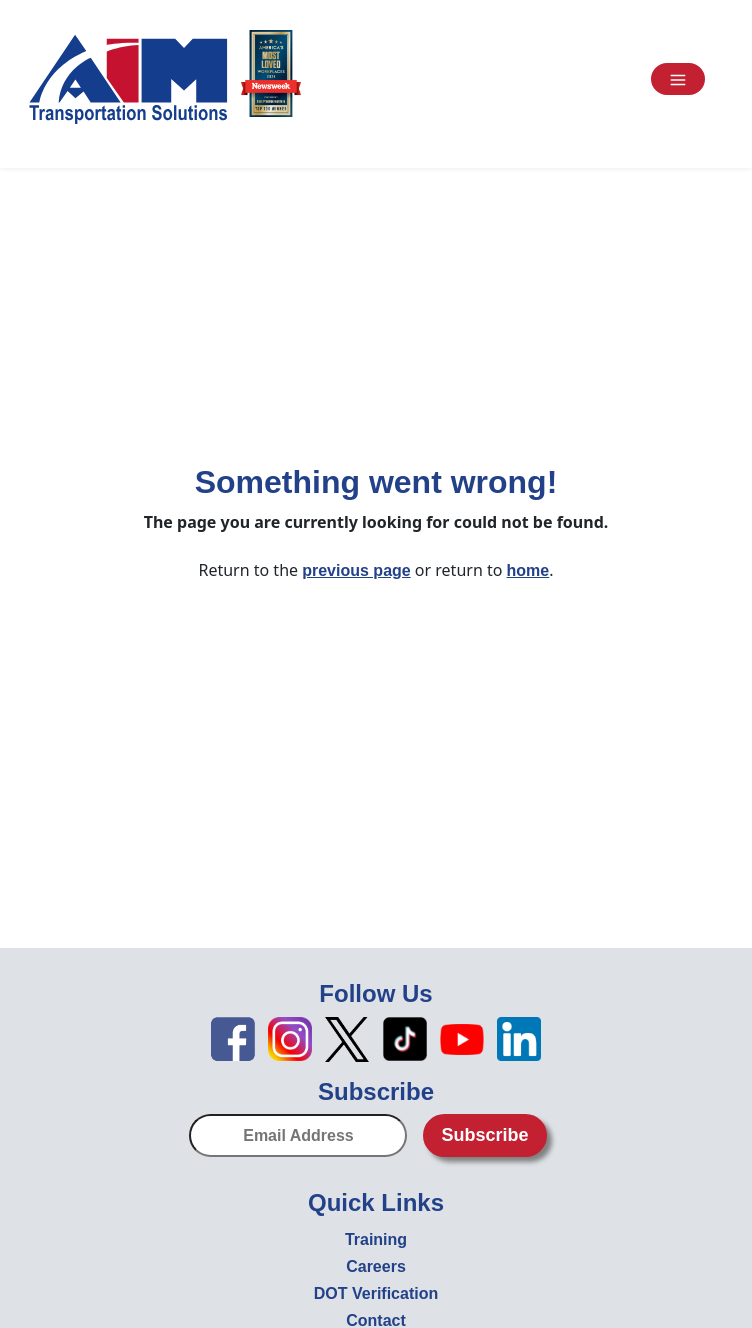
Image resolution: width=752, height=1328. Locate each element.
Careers (376, 1266)
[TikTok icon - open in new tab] (405, 1037)
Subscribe (484, 1135)
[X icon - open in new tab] (347, 1037)
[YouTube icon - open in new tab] (462, 1037)
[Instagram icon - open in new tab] (290, 1037)
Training (376, 1239)
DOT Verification (376, 1293)
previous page (356, 570)
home (528, 570)
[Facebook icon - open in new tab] (233, 1037)
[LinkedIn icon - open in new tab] (519, 1037)
